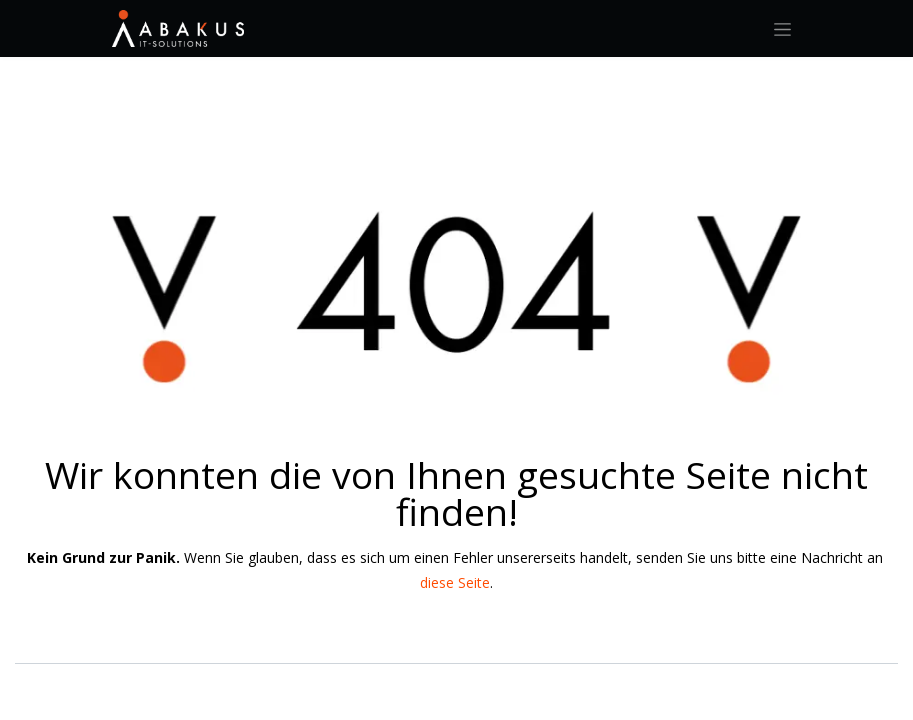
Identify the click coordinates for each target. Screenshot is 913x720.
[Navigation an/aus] (782, 28)
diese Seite (455, 582)
